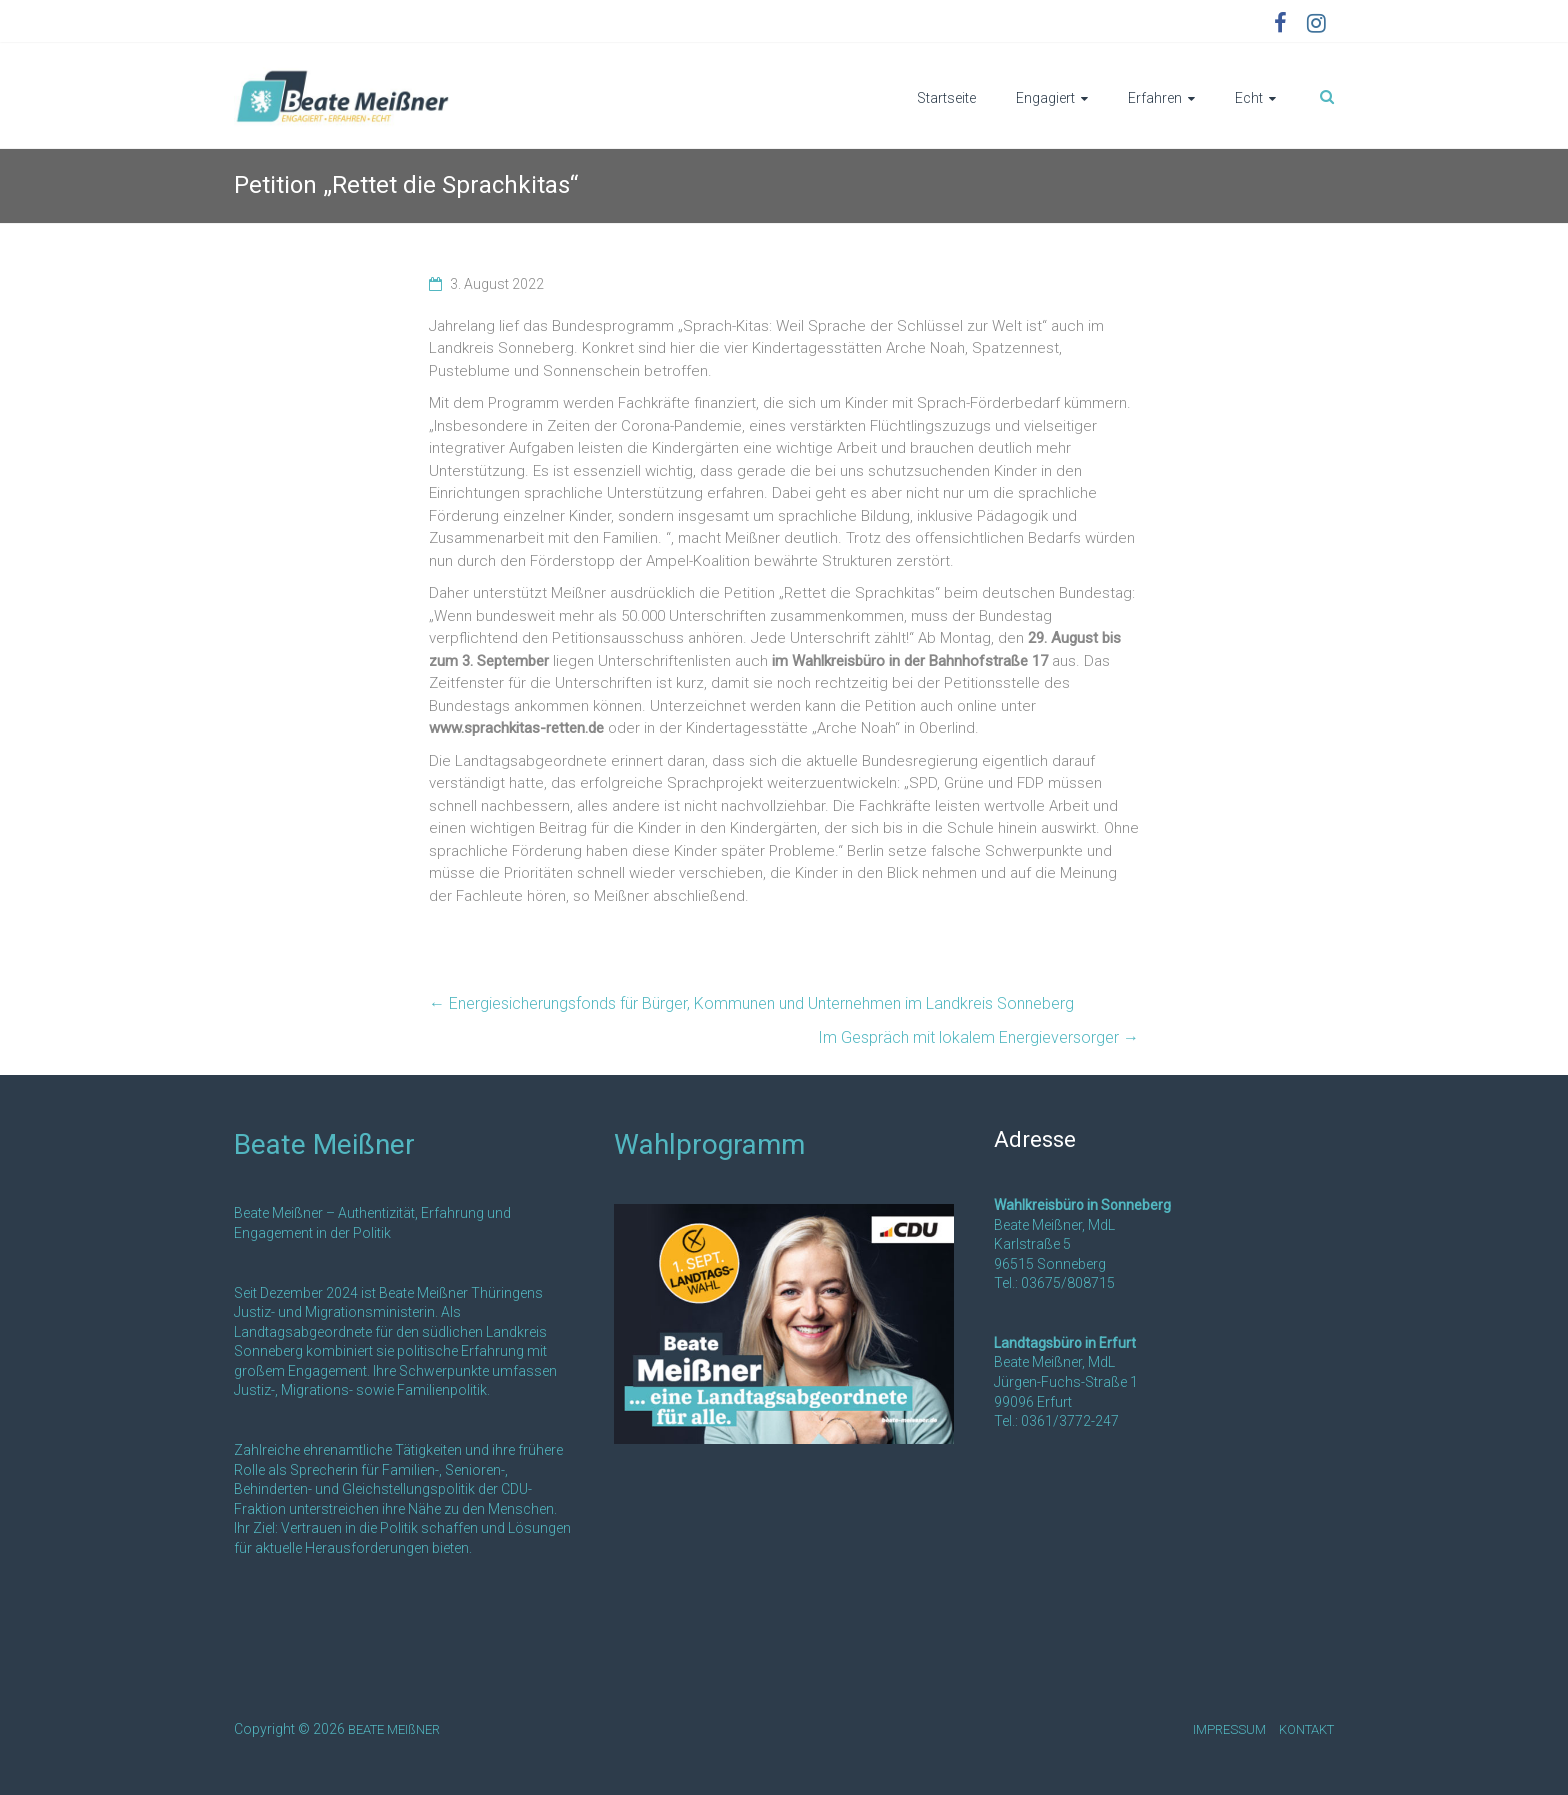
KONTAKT (1306, 1729)
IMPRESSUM (1229, 1729)
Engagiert (1045, 98)
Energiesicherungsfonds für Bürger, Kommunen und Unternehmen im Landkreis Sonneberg (751, 1003)
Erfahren (1155, 98)
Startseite (946, 98)
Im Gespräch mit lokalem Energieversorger (978, 1037)
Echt (1249, 98)
